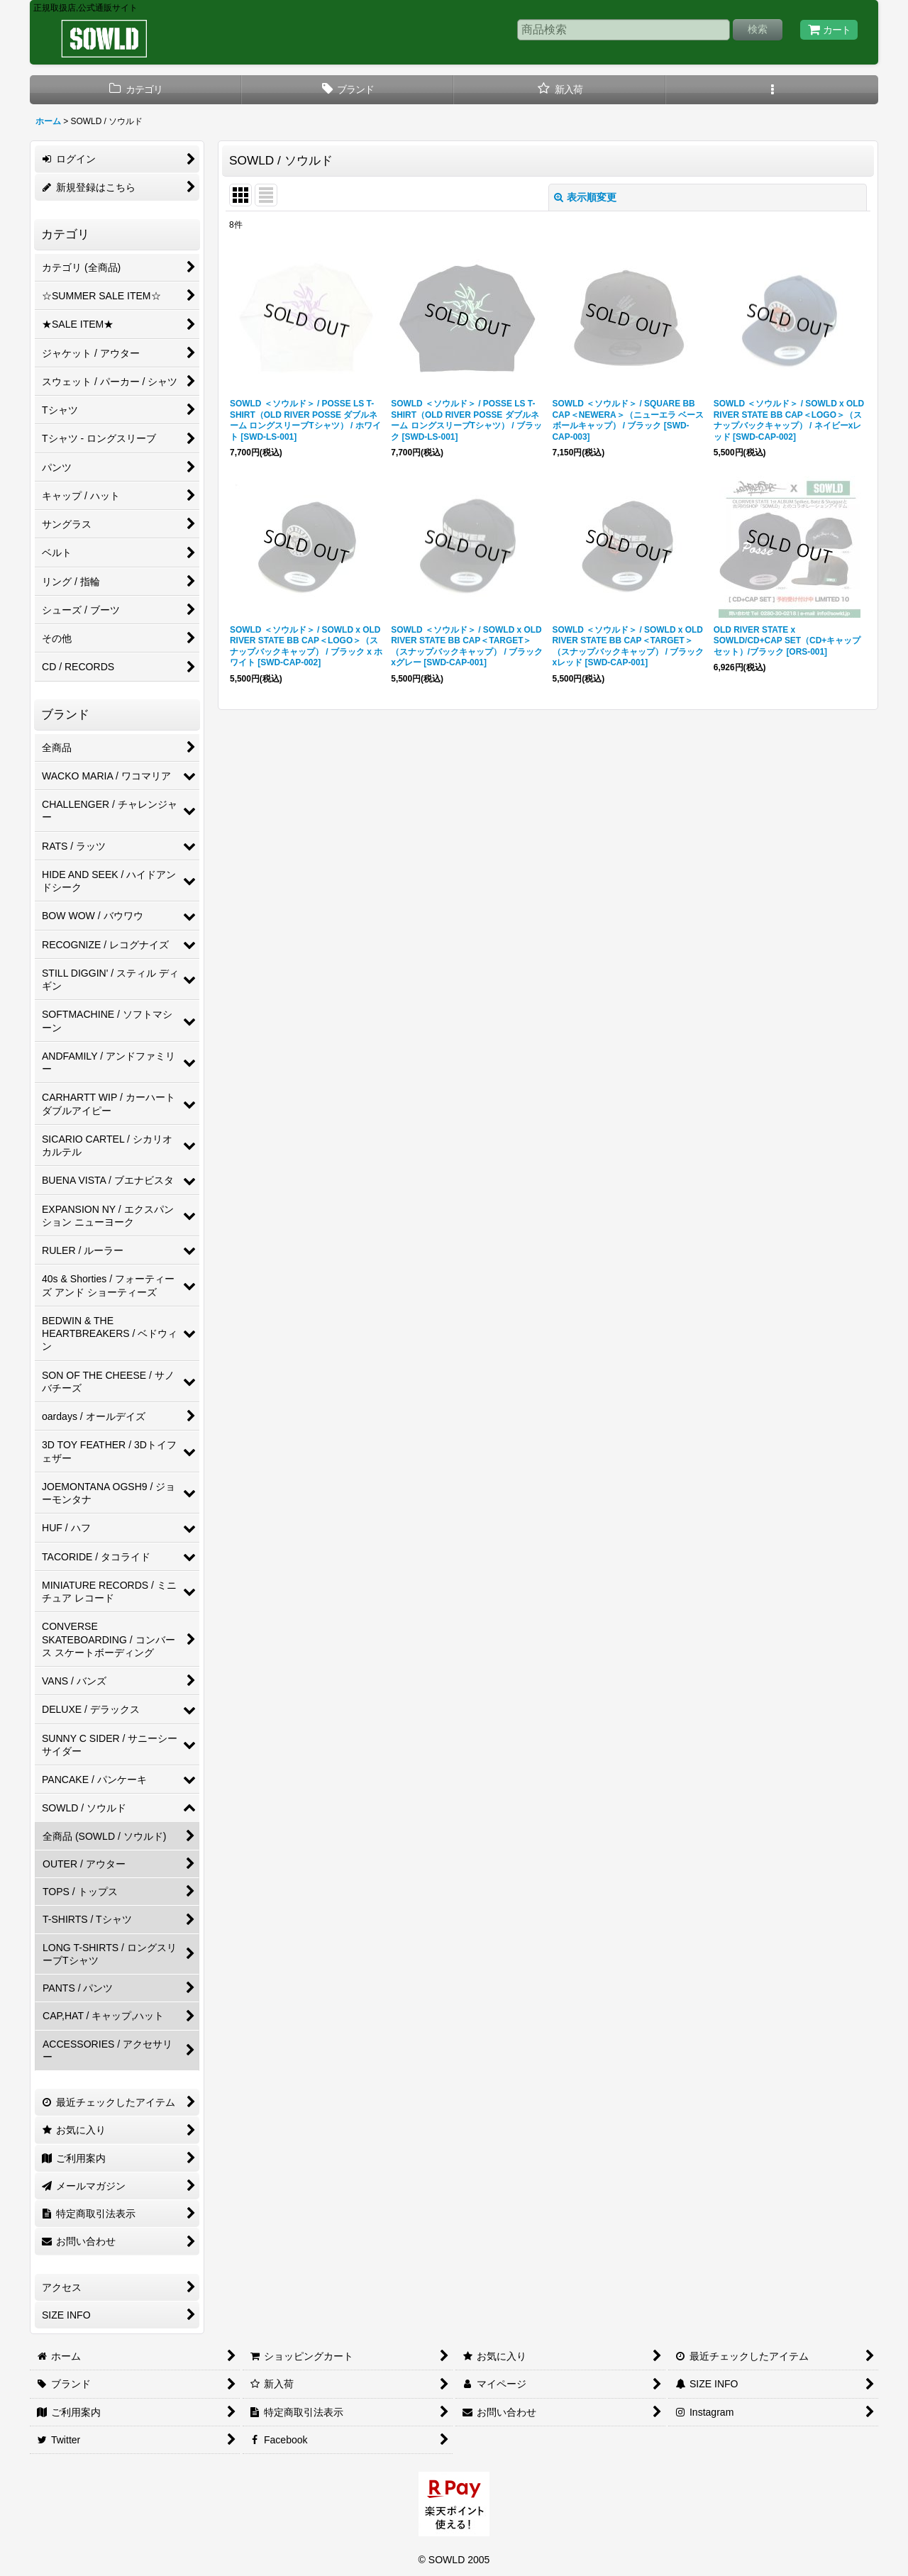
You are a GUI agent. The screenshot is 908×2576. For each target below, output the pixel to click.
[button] (772, 89)
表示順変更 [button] (585, 197)
